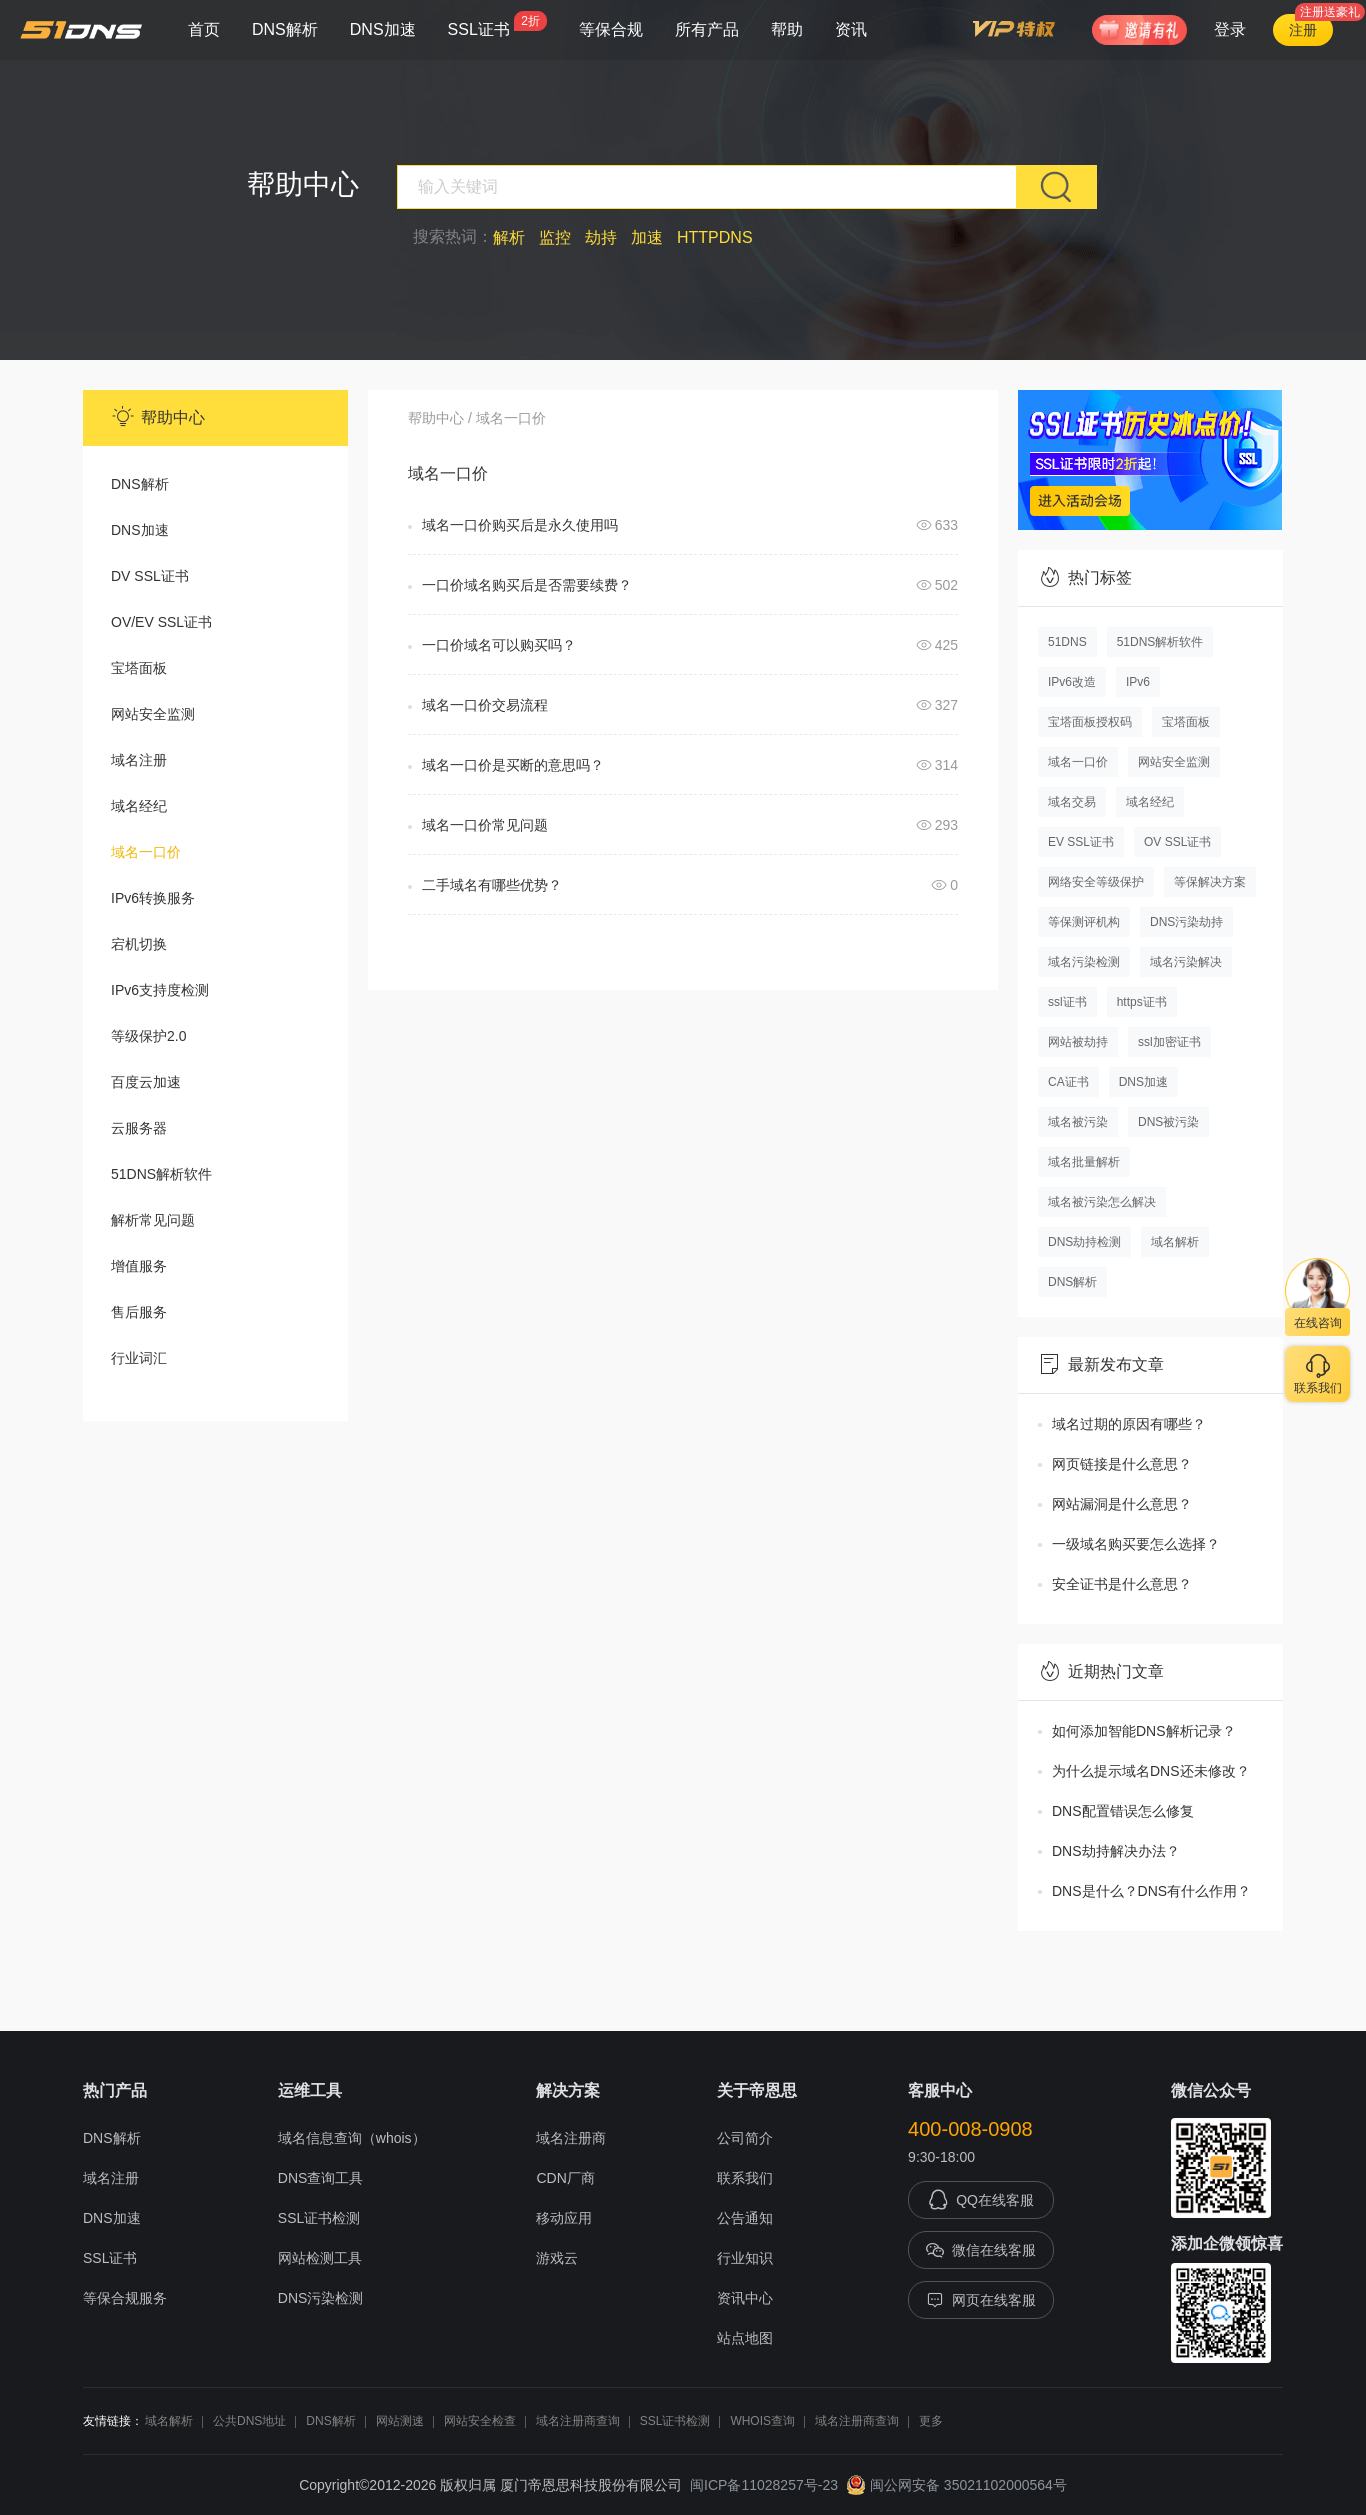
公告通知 (745, 2218)
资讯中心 (745, 2298)
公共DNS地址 (249, 2421)
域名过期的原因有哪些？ (1129, 1424)
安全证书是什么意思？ (1122, 1584)
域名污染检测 (1084, 962)
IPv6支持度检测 (160, 990)
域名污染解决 (1186, 962)
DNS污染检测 (321, 2298)
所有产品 (707, 29)
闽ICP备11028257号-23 (764, 2485)
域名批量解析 (1084, 1162)
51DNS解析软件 (161, 1174)
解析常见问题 (153, 1220)
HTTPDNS (715, 237)
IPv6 (1138, 682)
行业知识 (745, 2258)
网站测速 (400, 2421)
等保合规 (611, 29)
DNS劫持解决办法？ (1116, 1851)
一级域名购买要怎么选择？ (1136, 1544)
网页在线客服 (981, 2300)
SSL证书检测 (319, 2218)
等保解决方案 (1210, 882)
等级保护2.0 (148, 1036)
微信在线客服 (981, 2250)
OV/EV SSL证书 (161, 622)
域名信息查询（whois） (352, 2138)
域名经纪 (139, 806)
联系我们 (745, 2178)
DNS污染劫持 (1186, 922)
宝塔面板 (139, 668)
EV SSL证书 (1081, 842)
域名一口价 (146, 852)
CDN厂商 (565, 2178)
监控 (555, 237)
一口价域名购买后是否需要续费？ (527, 585)
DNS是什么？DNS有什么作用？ (1151, 1891)
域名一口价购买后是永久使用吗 (520, 525)
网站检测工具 (320, 2258)
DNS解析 (285, 29)
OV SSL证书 (1177, 842)
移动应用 (564, 2218)
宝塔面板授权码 (1090, 722)
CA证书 (1068, 1082)
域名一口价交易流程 (485, 705)
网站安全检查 (480, 2421)
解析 (509, 237)
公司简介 (745, 2138)
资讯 (851, 29)
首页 (204, 29)
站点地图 (745, 2338)
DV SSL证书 (150, 576)
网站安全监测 (153, 714)
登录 (1230, 29)
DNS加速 (383, 29)
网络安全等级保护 (1096, 882)
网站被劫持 (1078, 1042)
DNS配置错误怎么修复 (1123, 1811)
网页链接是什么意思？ (1122, 1464)
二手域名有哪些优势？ (492, 885)
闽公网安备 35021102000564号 (956, 2485)
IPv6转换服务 (153, 898)
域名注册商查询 (578, 2421)
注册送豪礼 (1330, 12)
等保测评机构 (1084, 922)
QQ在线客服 (981, 2200)
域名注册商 (571, 2138)
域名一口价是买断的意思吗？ (513, 765)
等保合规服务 (125, 2298)
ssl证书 (1067, 1002)
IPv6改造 (1072, 682)
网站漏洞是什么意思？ (1122, 1504)
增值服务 (139, 1266)
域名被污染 (1078, 1122)
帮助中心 (436, 418)
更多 (931, 2421)
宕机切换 (139, 944)
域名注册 (139, 760)
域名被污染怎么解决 (1102, 1202)
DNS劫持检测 (1084, 1242)
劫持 (601, 237)
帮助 (787, 29)
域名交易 (1072, 802)
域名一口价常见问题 (485, 825)
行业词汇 (139, 1358)
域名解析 (1175, 1242)
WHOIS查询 (762, 2421)
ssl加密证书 (1169, 1042)
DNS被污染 (1168, 1122)
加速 (647, 237)
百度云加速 (146, 1082)
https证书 (1142, 1002)
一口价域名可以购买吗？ (499, 645)
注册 (1303, 30)
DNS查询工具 (321, 2178)
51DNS (1067, 642)
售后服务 (139, 1312)
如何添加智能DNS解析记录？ (1144, 1731)
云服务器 (139, 1128)
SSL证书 (497, 24)
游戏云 (557, 2258)
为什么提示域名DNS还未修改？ (1151, 1771)
